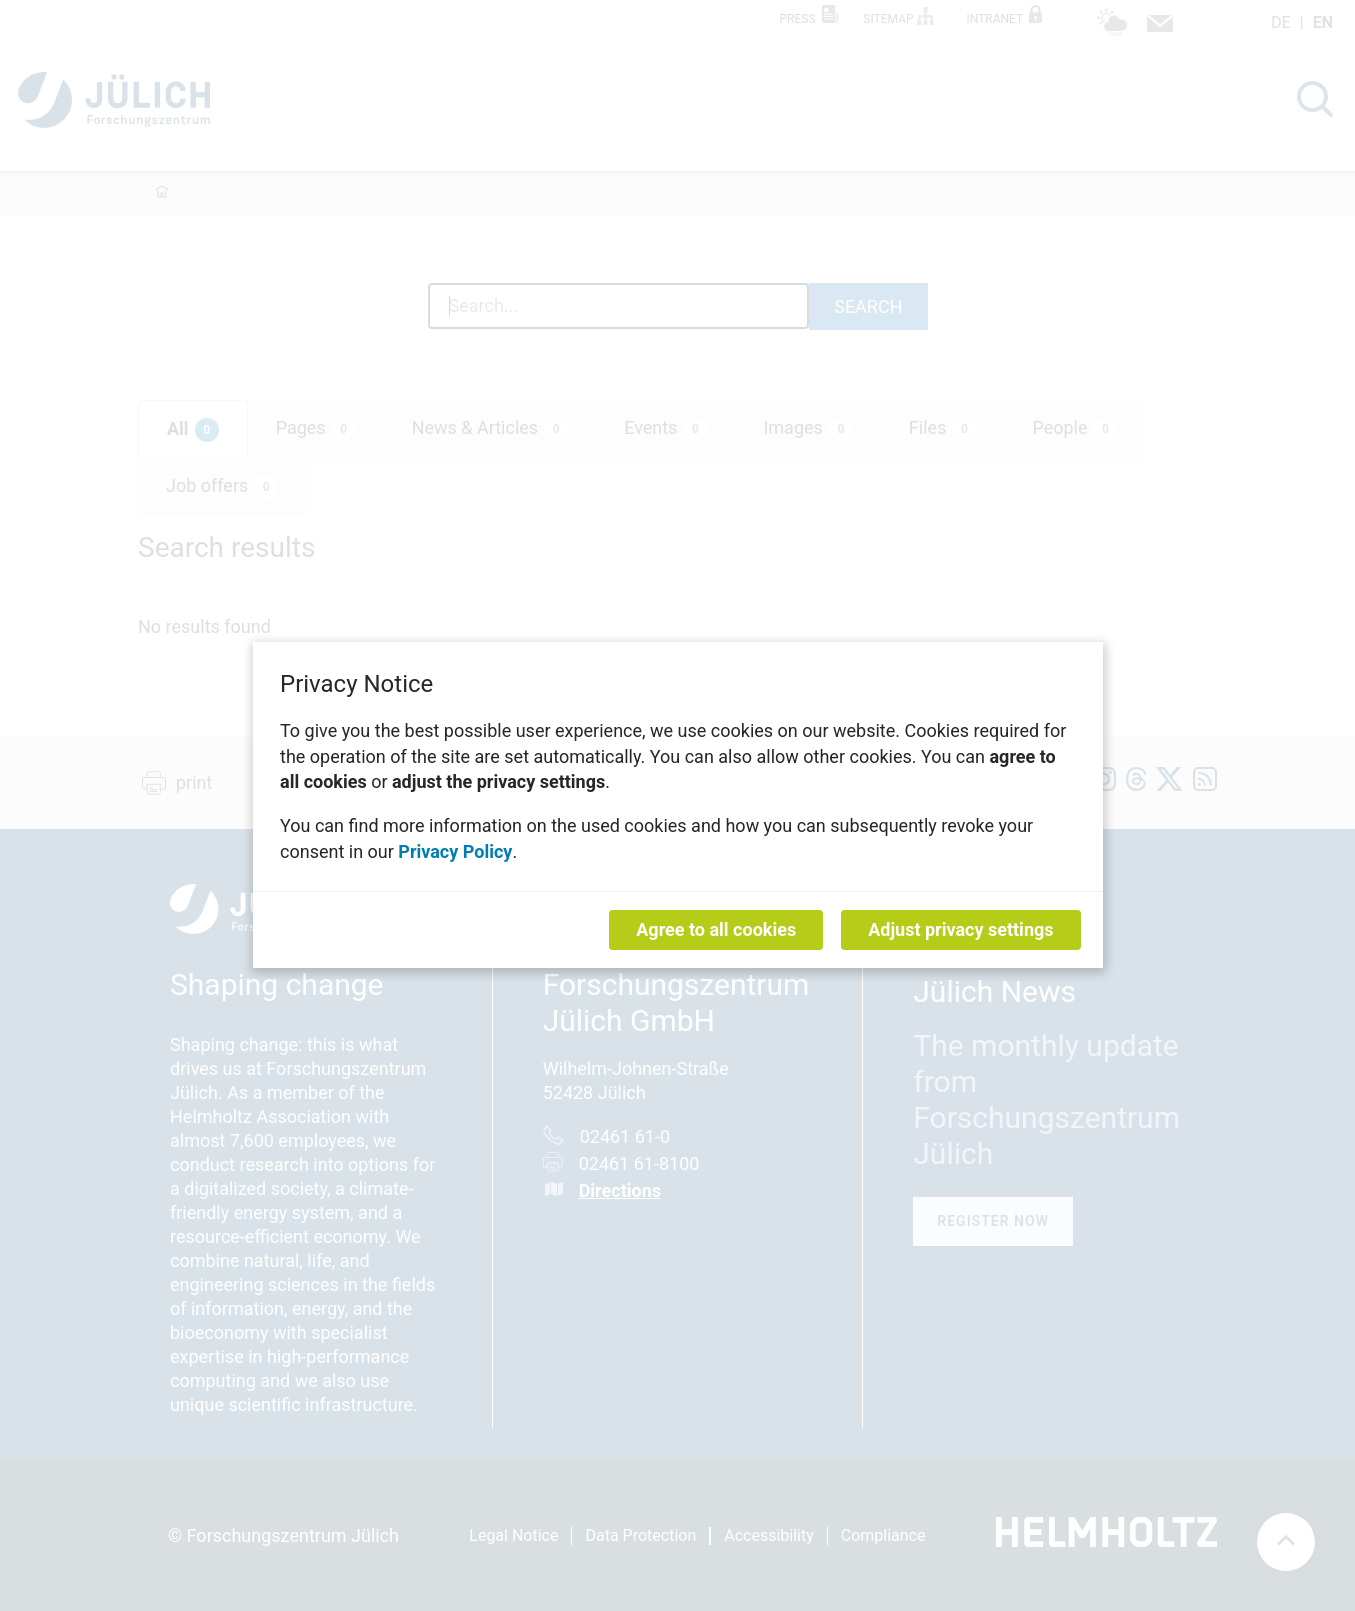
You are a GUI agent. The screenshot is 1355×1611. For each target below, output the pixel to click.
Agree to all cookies (716, 930)
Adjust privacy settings (960, 930)
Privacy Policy (455, 851)
